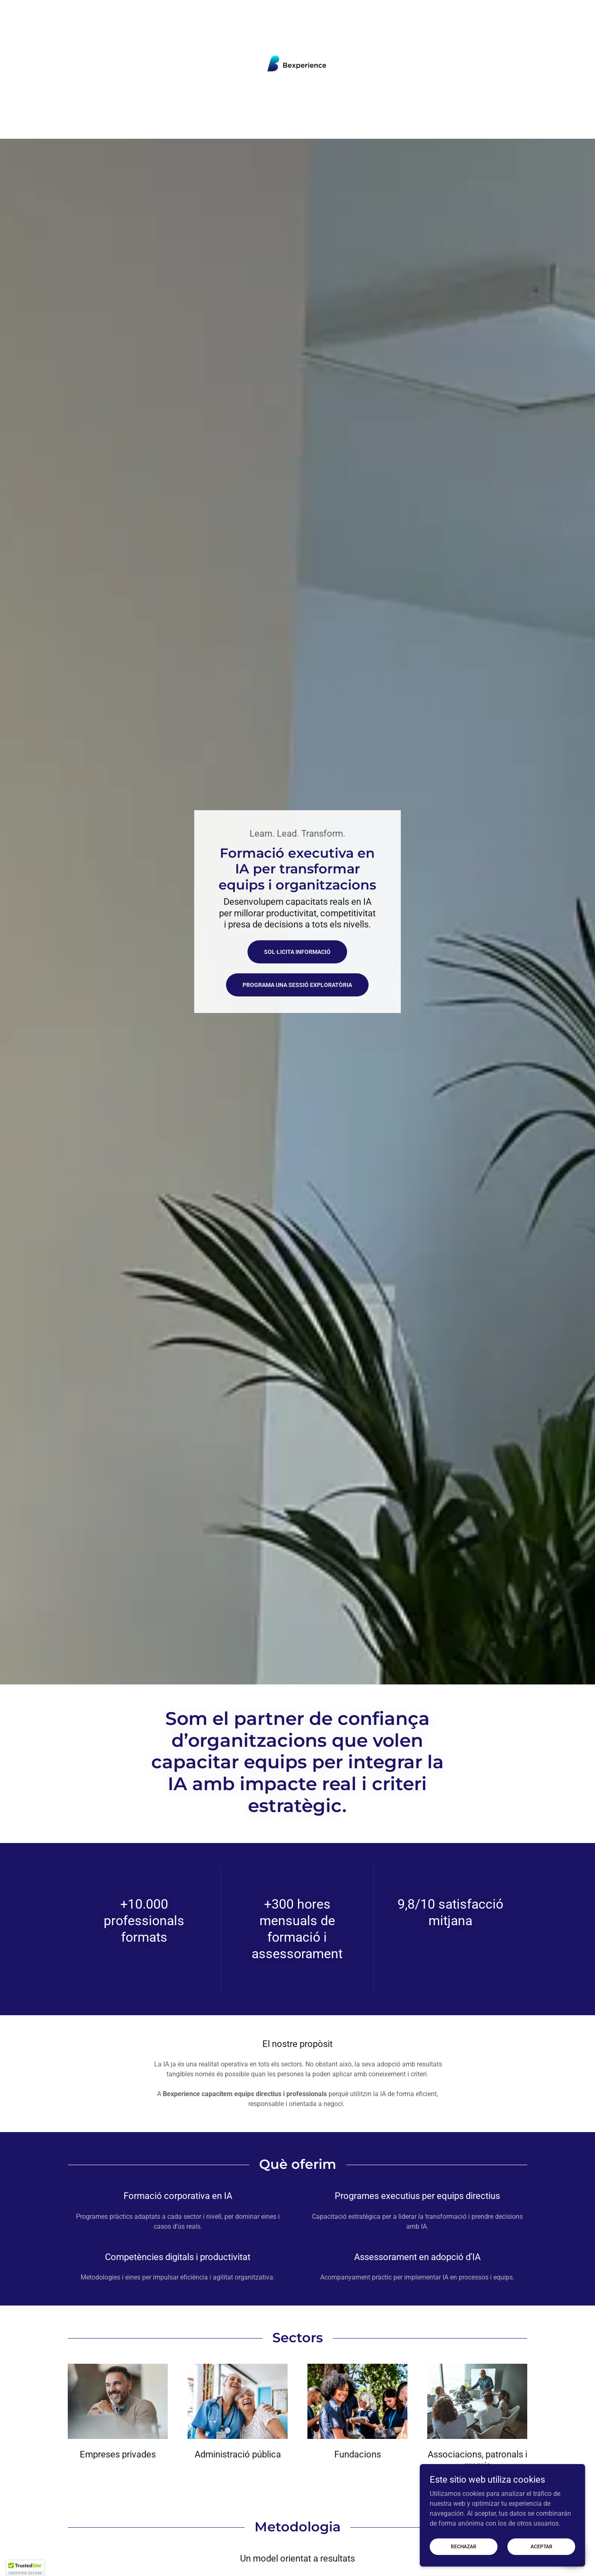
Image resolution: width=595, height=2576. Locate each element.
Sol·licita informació (297, 952)
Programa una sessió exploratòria (297, 985)
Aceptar (541, 2546)
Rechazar (463, 2546)
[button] (25, 2568)
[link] (297, 64)
